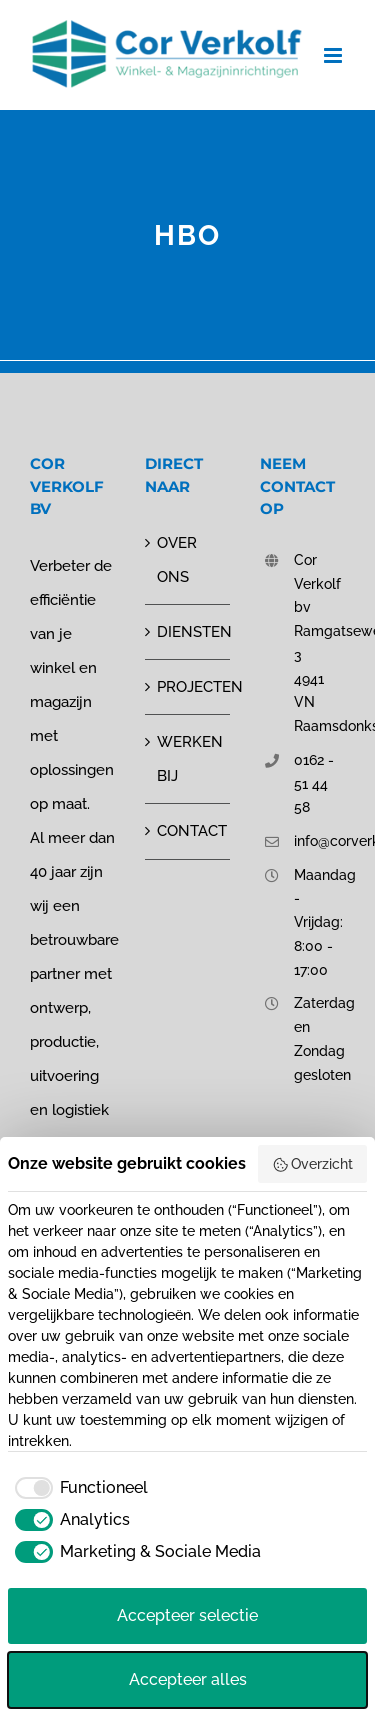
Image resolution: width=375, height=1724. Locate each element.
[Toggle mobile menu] (334, 55)
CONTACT (188, 831)
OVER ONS (177, 560)
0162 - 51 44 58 (314, 784)
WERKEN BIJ (188, 759)
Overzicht (313, 1165)
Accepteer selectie (187, 1615)
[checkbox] (78, 1488)
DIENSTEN (188, 632)
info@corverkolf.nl (319, 841)
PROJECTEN (188, 687)
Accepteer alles (188, 1679)
